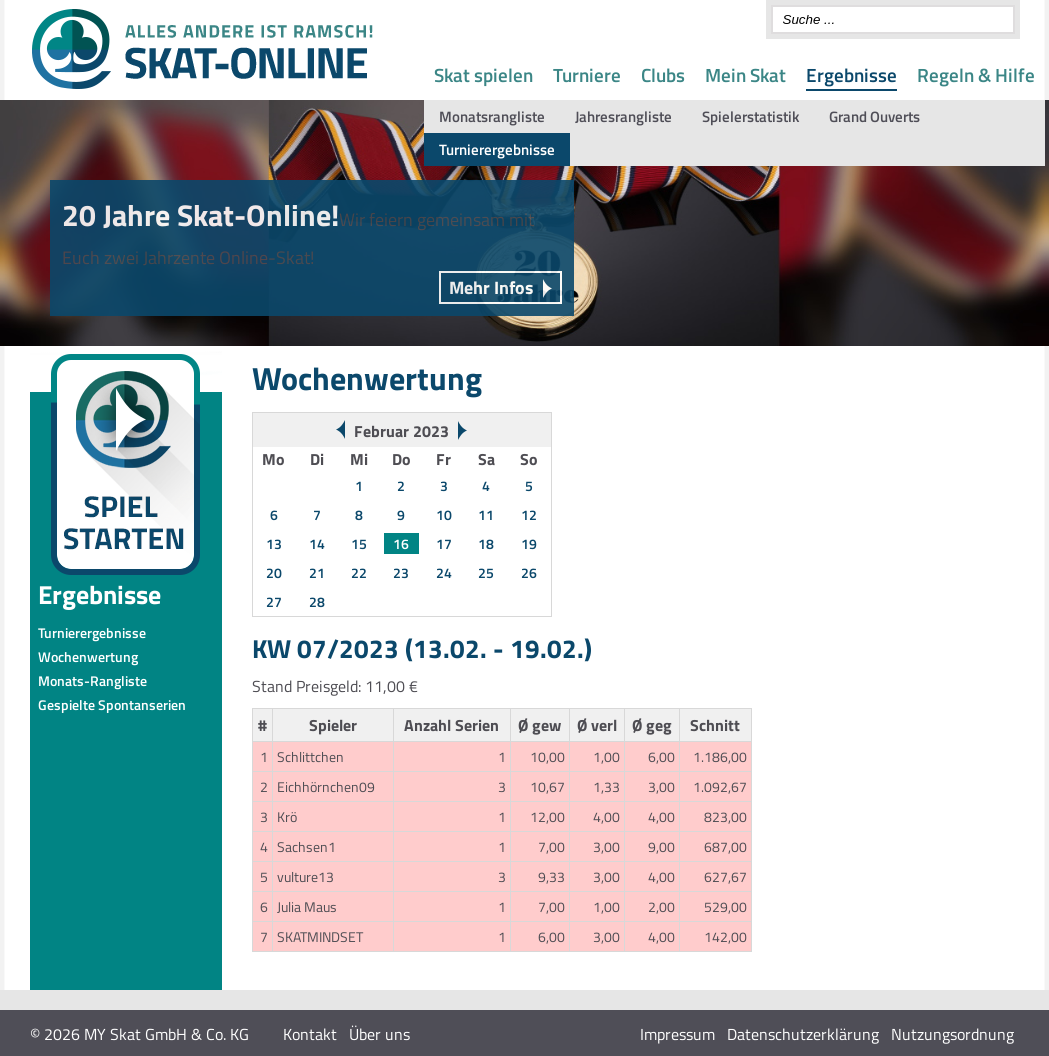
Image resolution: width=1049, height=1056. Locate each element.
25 (486, 572)
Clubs (663, 74)
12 (529, 514)
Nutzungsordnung (952, 1034)
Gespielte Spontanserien (112, 704)
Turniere (587, 74)
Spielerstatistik (750, 116)
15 (359, 543)
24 (444, 572)
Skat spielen (483, 74)
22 (359, 572)
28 (317, 601)
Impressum (677, 1034)
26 (529, 572)
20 (274, 572)
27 (274, 601)
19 (529, 543)
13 (274, 543)
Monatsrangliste (492, 116)
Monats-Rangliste (92, 680)
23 (401, 572)
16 (401, 543)
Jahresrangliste (623, 116)
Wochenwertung (88, 656)
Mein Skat (745, 74)
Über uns (379, 1034)
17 (444, 543)
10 (444, 514)
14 (317, 543)
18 (486, 543)
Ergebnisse (851, 74)
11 (486, 514)
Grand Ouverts (874, 116)
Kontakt (310, 1034)
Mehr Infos (491, 287)
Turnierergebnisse (497, 149)
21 (317, 572)
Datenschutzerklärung (803, 1034)
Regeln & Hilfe (976, 74)
